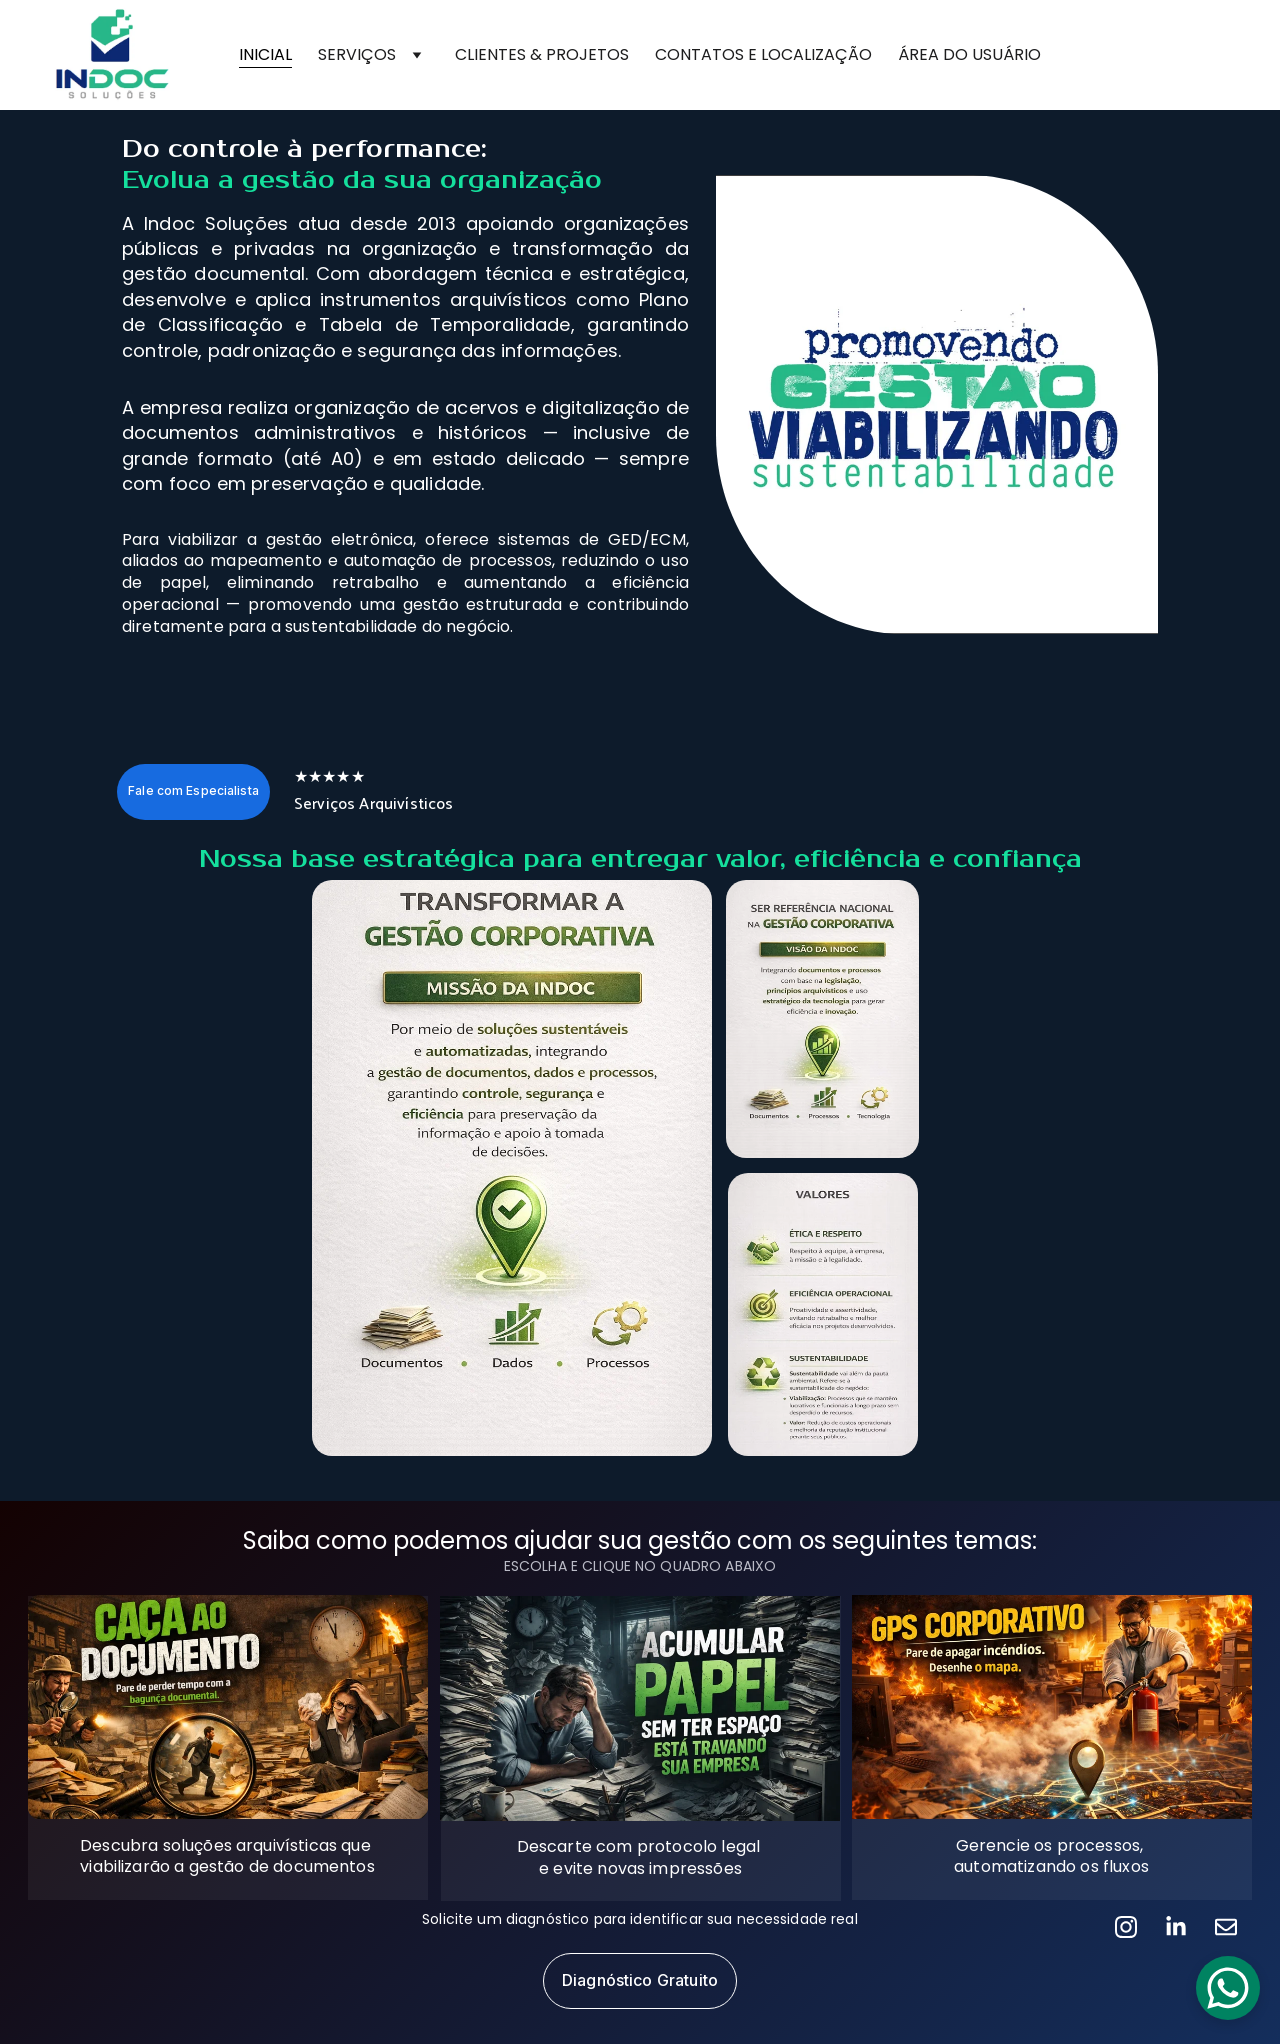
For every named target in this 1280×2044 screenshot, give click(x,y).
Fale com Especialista (193, 790)
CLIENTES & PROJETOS (542, 54)
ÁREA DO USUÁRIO (969, 54)
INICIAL (265, 54)
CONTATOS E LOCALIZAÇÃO (763, 54)
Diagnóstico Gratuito (640, 1980)
